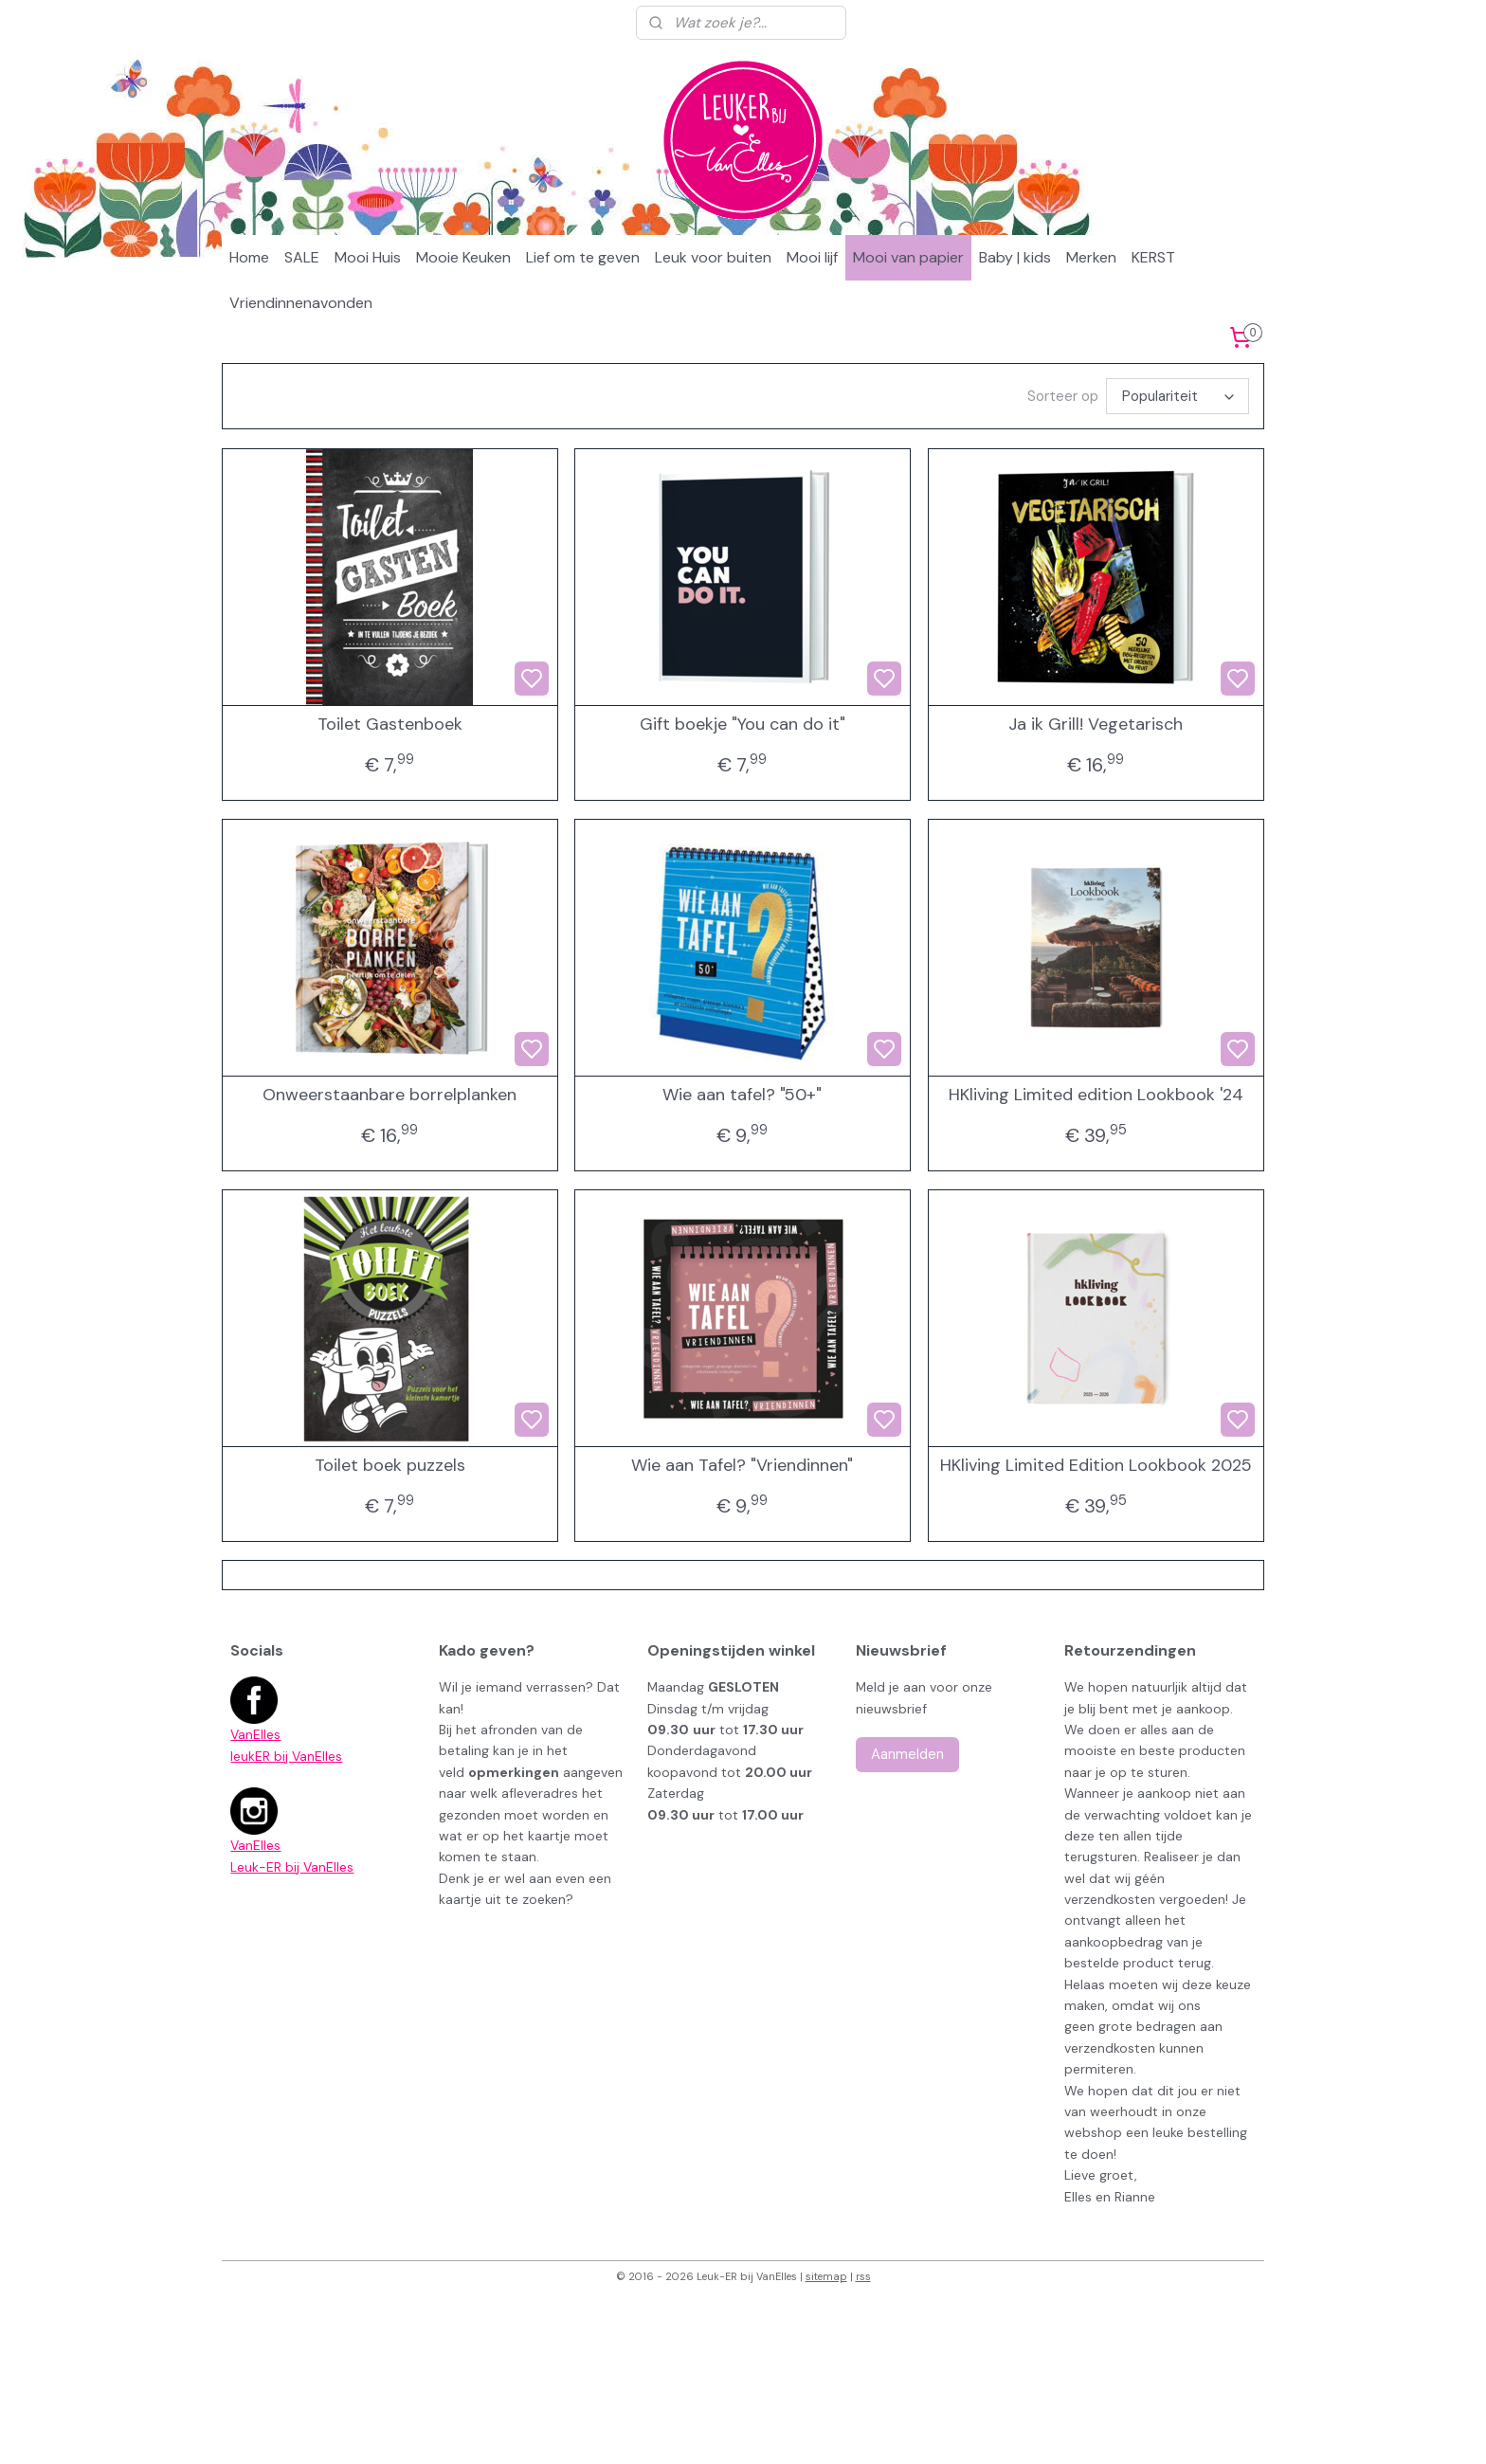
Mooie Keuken (463, 257)
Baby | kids (1015, 257)
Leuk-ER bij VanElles (291, 1866)
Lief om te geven (583, 257)
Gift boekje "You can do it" (742, 725)
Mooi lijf (812, 257)
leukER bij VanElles (286, 1756)
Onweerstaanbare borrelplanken (389, 1095)
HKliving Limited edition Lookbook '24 (1096, 1095)
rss (863, 2276)
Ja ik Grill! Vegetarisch (1095, 725)
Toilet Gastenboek (389, 725)
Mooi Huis (368, 257)
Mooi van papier (908, 257)
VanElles (255, 1734)
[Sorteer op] (1177, 396)
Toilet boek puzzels (390, 1466)
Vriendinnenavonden (300, 303)
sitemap (826, 2276)
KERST (1153, 257)
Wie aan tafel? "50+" (742, 1095)
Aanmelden (907, 1754)
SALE (301, 257)
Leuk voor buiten (713, 257)
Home (249, 257)
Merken (1091, 257)
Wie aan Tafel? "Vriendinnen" (742, 1466)
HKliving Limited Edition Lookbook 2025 (1096, 1466)
